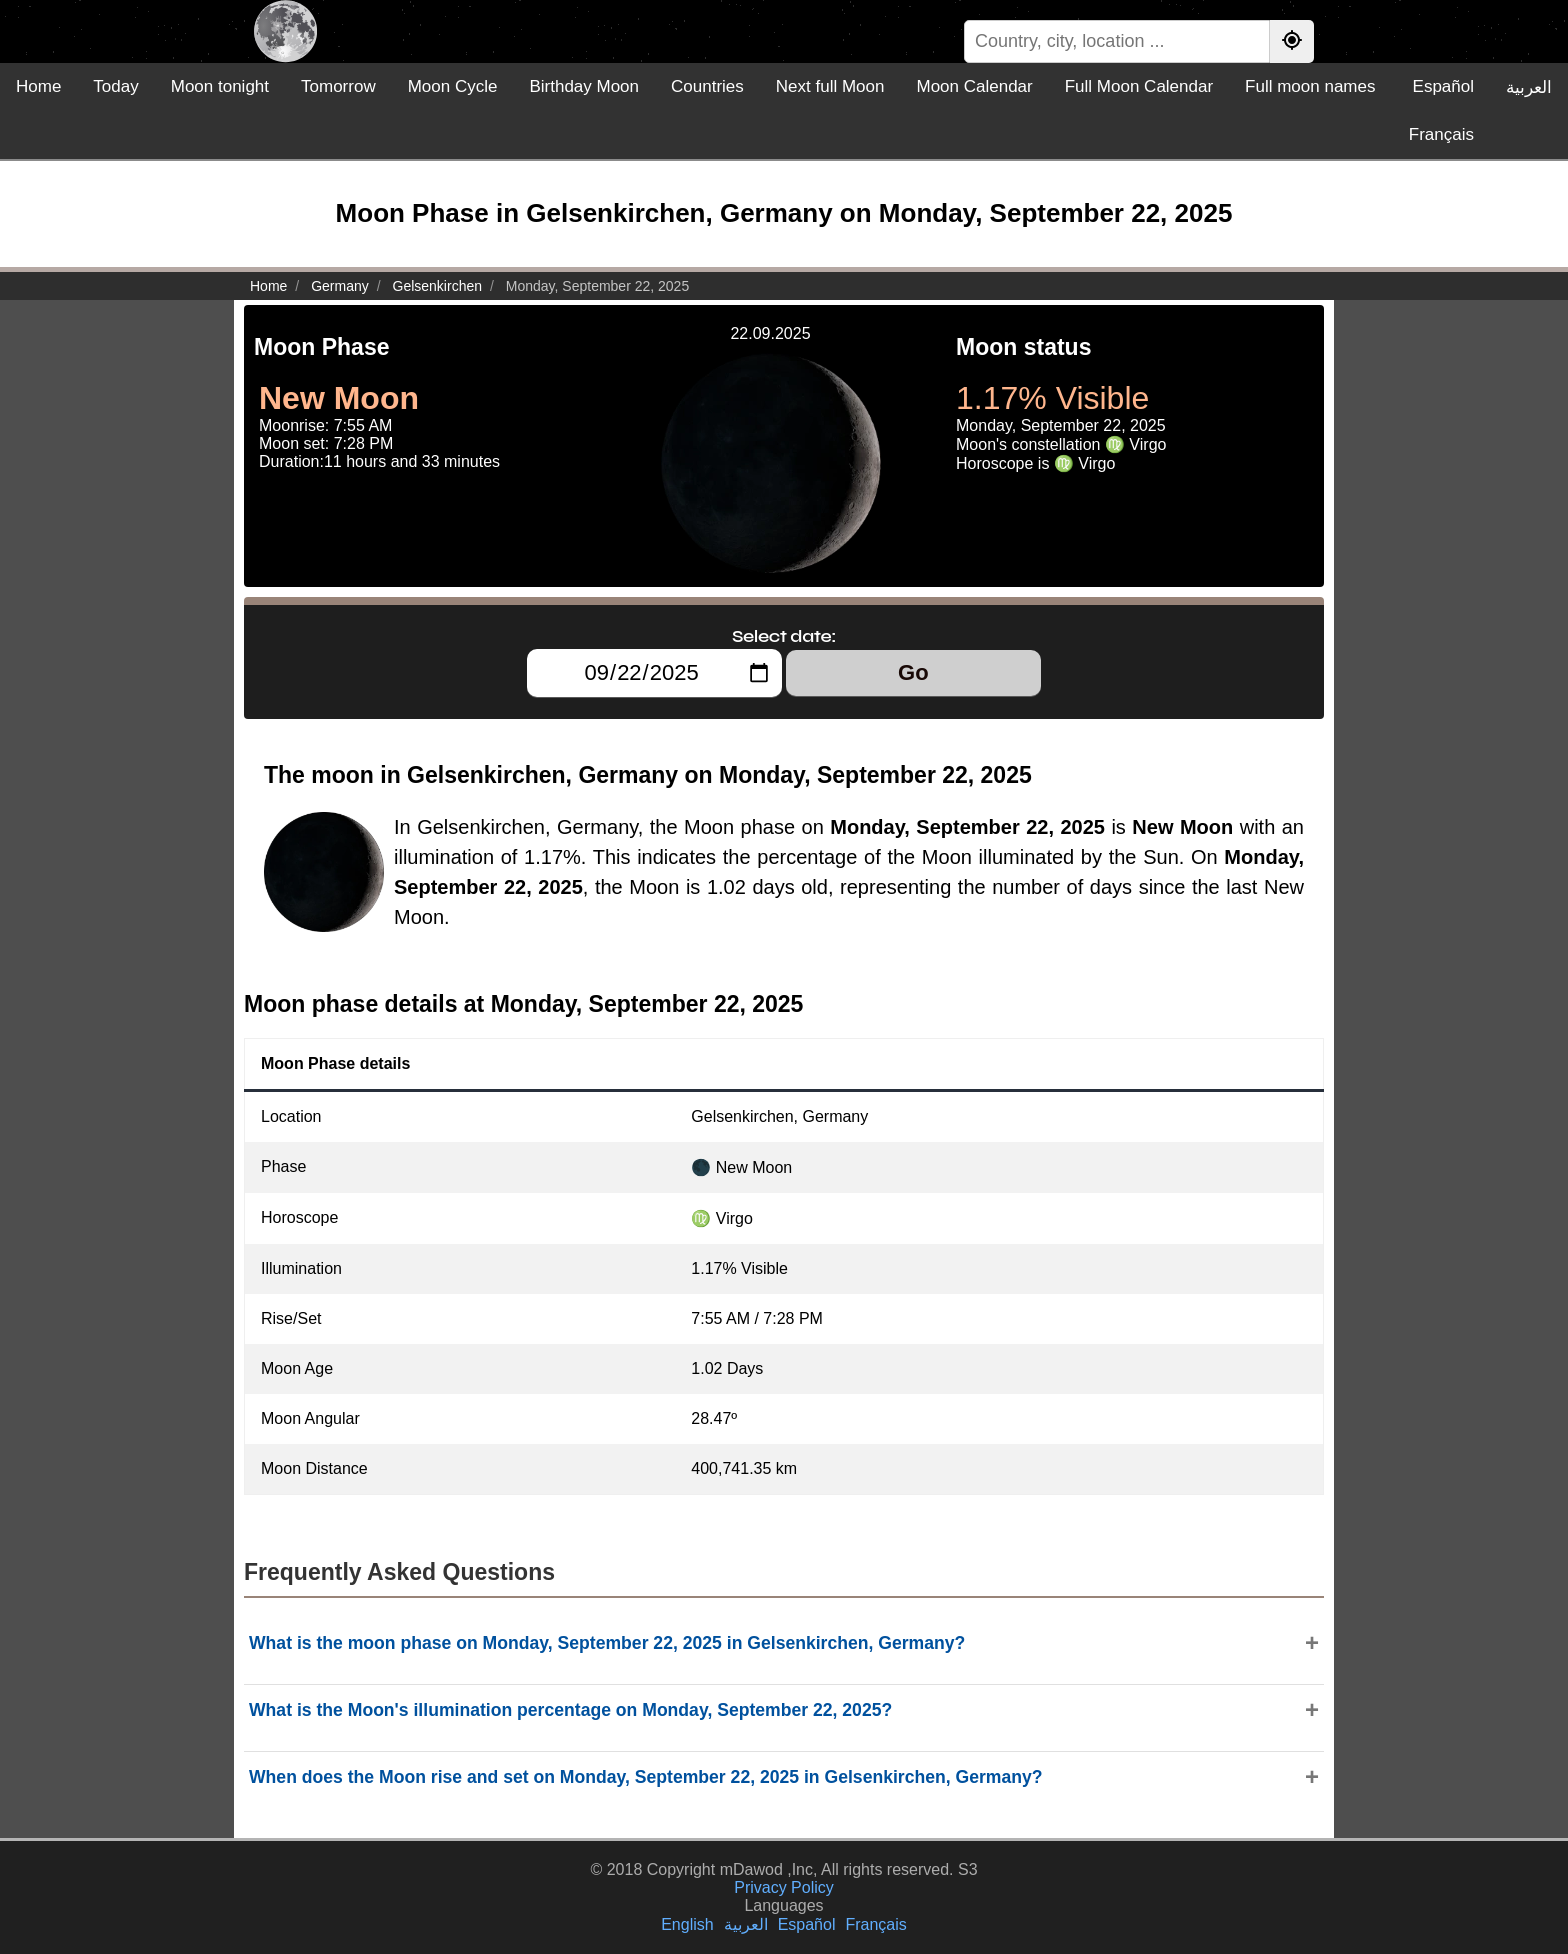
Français (1441, 134)
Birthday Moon (584, 86)
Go (913, 672)
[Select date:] (654, 673)
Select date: (784, 636)
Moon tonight (220, 86)
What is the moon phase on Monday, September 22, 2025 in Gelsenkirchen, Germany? (607, 1643)
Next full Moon (830, 86)
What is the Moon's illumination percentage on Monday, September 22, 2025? (570, 1710)
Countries (707, 86)
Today (115, 86)
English (687, 1924)
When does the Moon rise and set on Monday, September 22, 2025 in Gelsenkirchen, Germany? (646, 1777)
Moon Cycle (453, 86)
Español (1443, 86)
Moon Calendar (974, 86)
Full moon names (1310, 86)
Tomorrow (338, 86)
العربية (1529, 87)
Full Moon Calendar (1139, 86)
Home (38, 86)
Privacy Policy (784, 1887)
